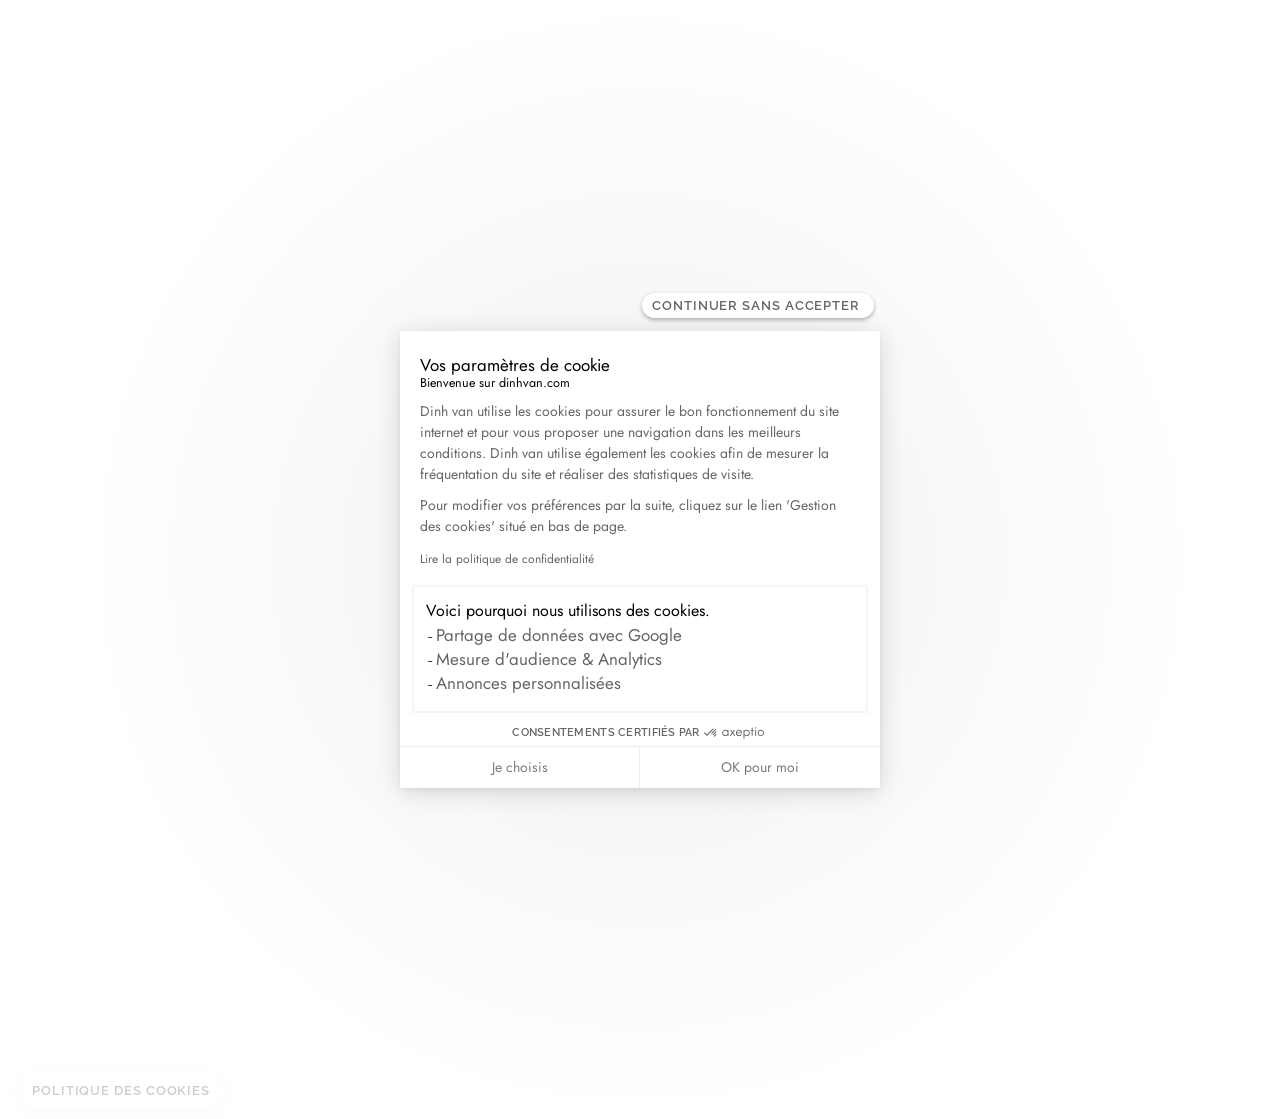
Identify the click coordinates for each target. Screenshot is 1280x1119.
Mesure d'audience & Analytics (549, 659)
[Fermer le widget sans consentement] (758, 305)
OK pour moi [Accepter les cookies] (760, 767)
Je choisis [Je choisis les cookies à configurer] (520, 767)
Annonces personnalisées (528, 683)
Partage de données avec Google (559, 635)
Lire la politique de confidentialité (507, 559)
